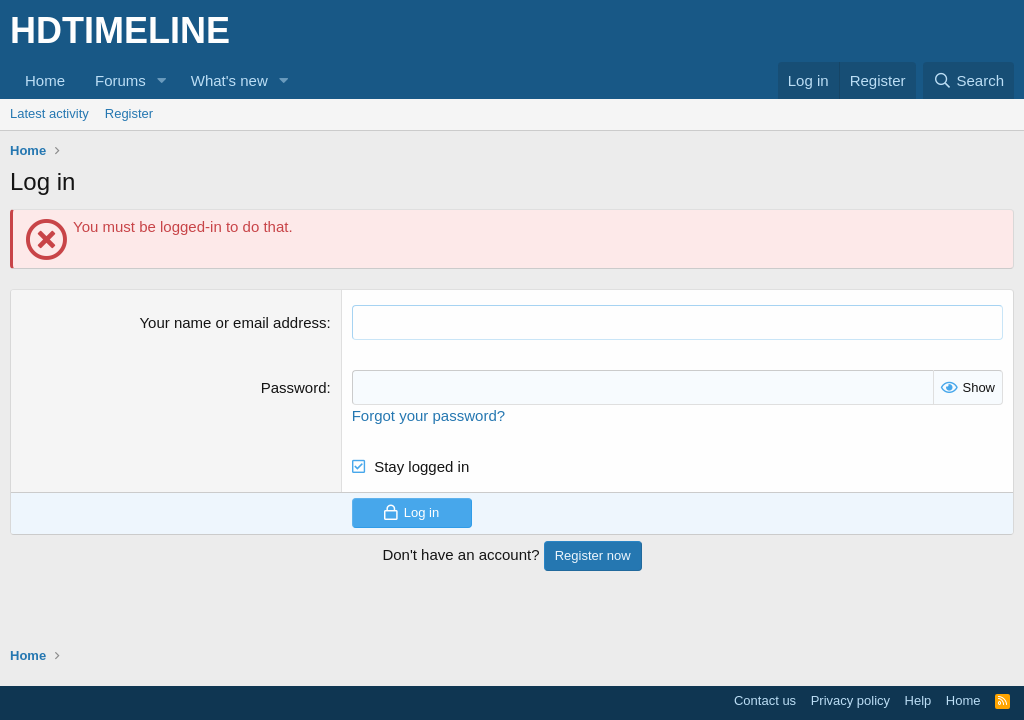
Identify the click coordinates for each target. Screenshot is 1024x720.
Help (918, 700)
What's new (229, 80)
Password (294, 387)
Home (45, 80)
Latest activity (49, 113)
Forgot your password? (428, 415)
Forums (120, 80)
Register (129, 113)
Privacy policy (850, 700)
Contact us (765, 700)
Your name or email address (232, 322)
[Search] (968, 80)
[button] (162, 80)
